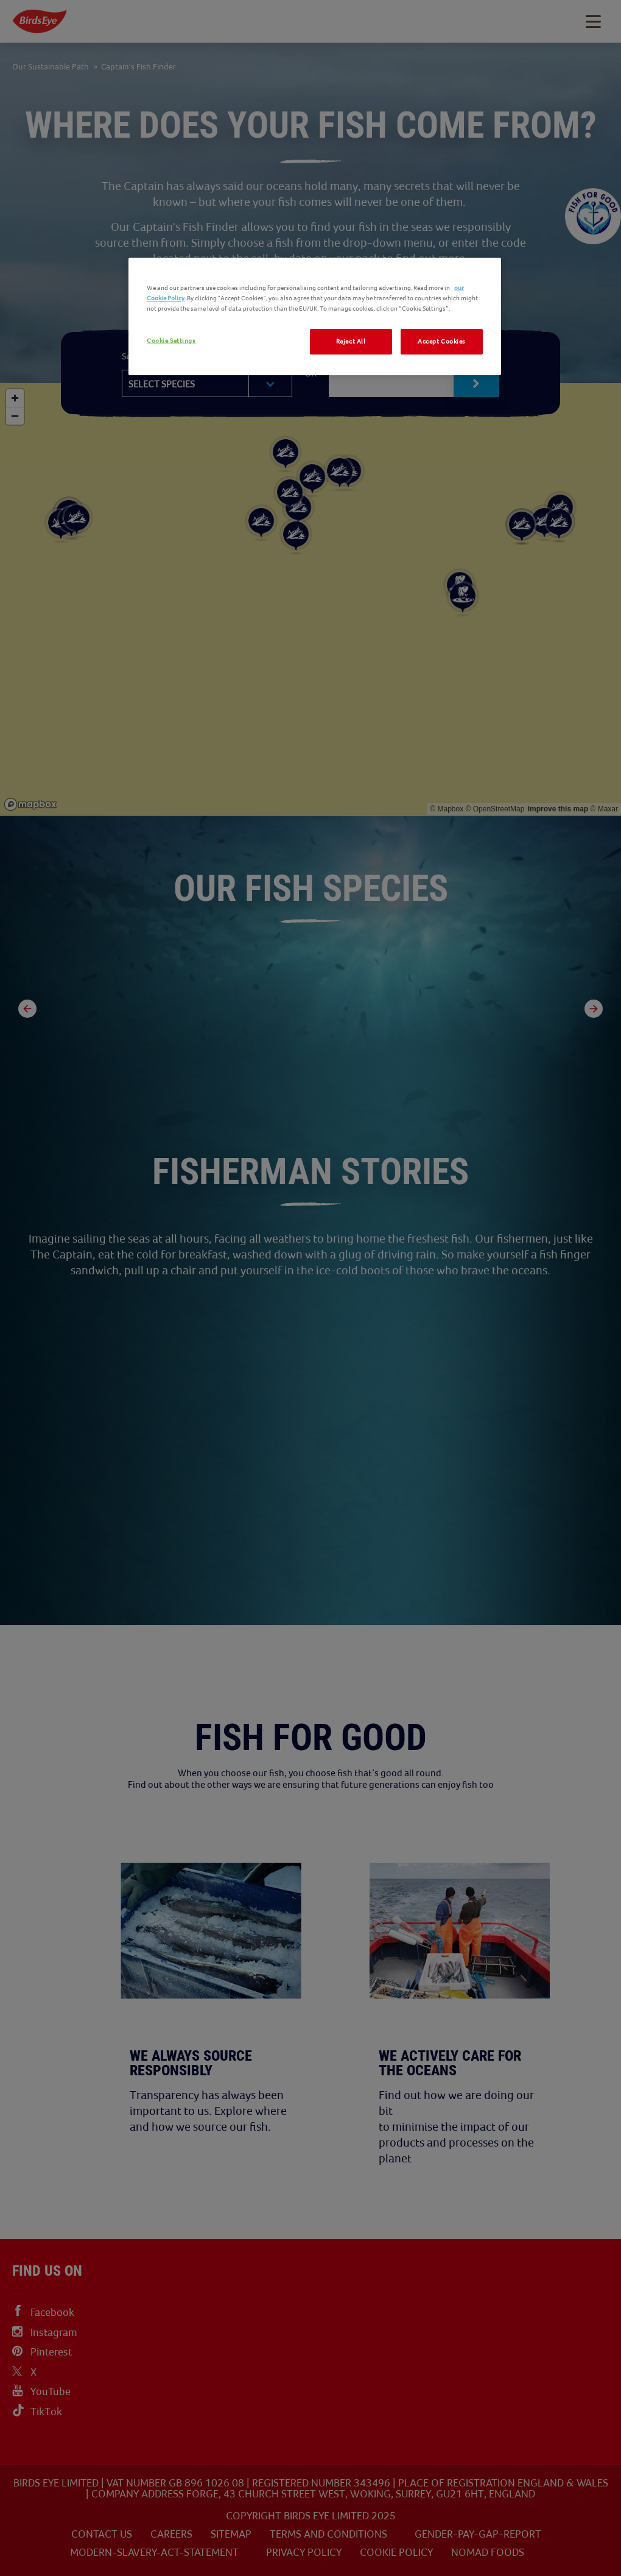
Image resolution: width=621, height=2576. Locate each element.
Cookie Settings (171, 341)
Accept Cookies (442, 341)
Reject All (351, 341)
